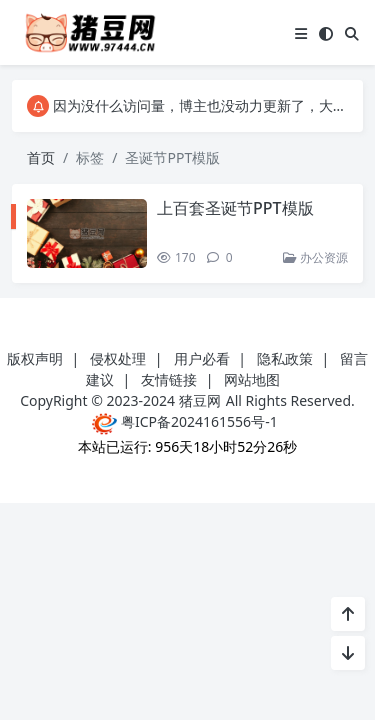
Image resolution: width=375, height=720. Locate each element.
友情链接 (169, 379)
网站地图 (252, 379)
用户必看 (202, 358)
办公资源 (315, 257)
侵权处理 (118, 358)
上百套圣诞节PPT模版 (235, 208)
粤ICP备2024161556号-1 (184, 421)
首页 (41, 157)
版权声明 (35, 358)
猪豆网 (200, 400)
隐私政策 (285, 358)
